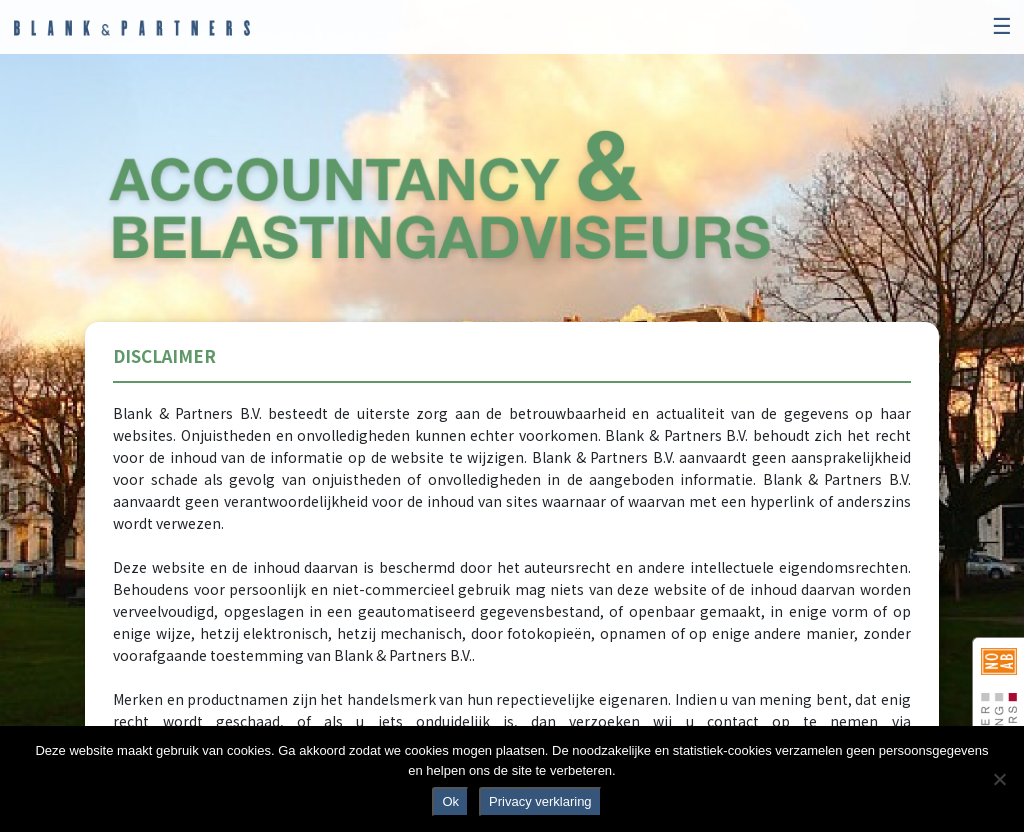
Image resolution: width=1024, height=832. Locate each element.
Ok (450, 801)
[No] (999, 779)
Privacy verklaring (540, 801)
